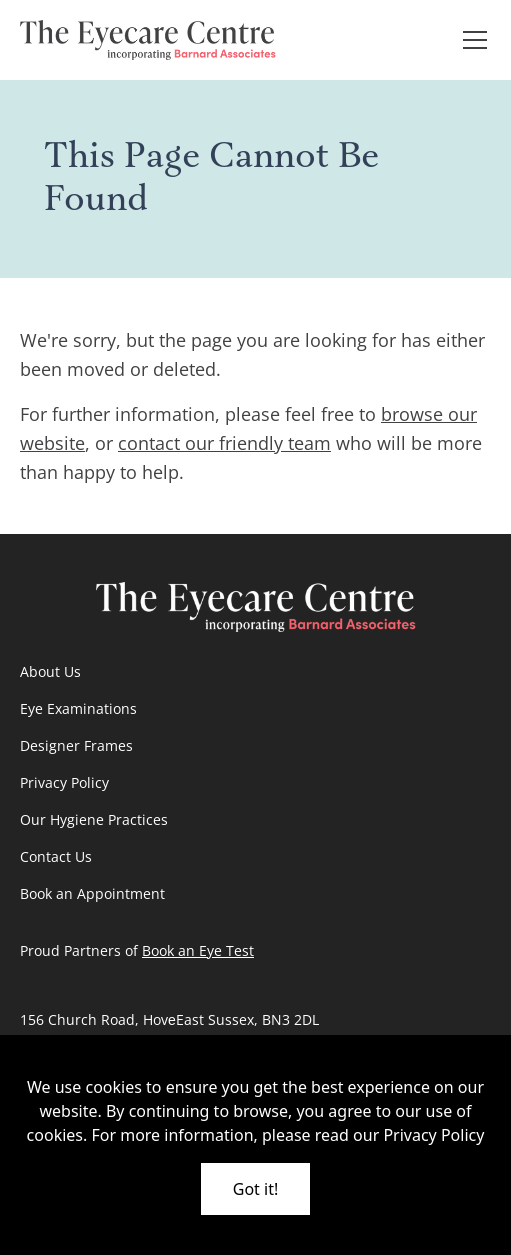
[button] (471, 40)
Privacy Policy (64, 782)
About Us (50, 671)
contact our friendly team (224, 443)
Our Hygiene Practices (94, 819)
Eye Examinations (78, 708)
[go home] (148, 39)
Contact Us (56, 856)
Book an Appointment (92, 893)
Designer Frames (76, 745)
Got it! (255, 1189)
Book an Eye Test (198, 950)
